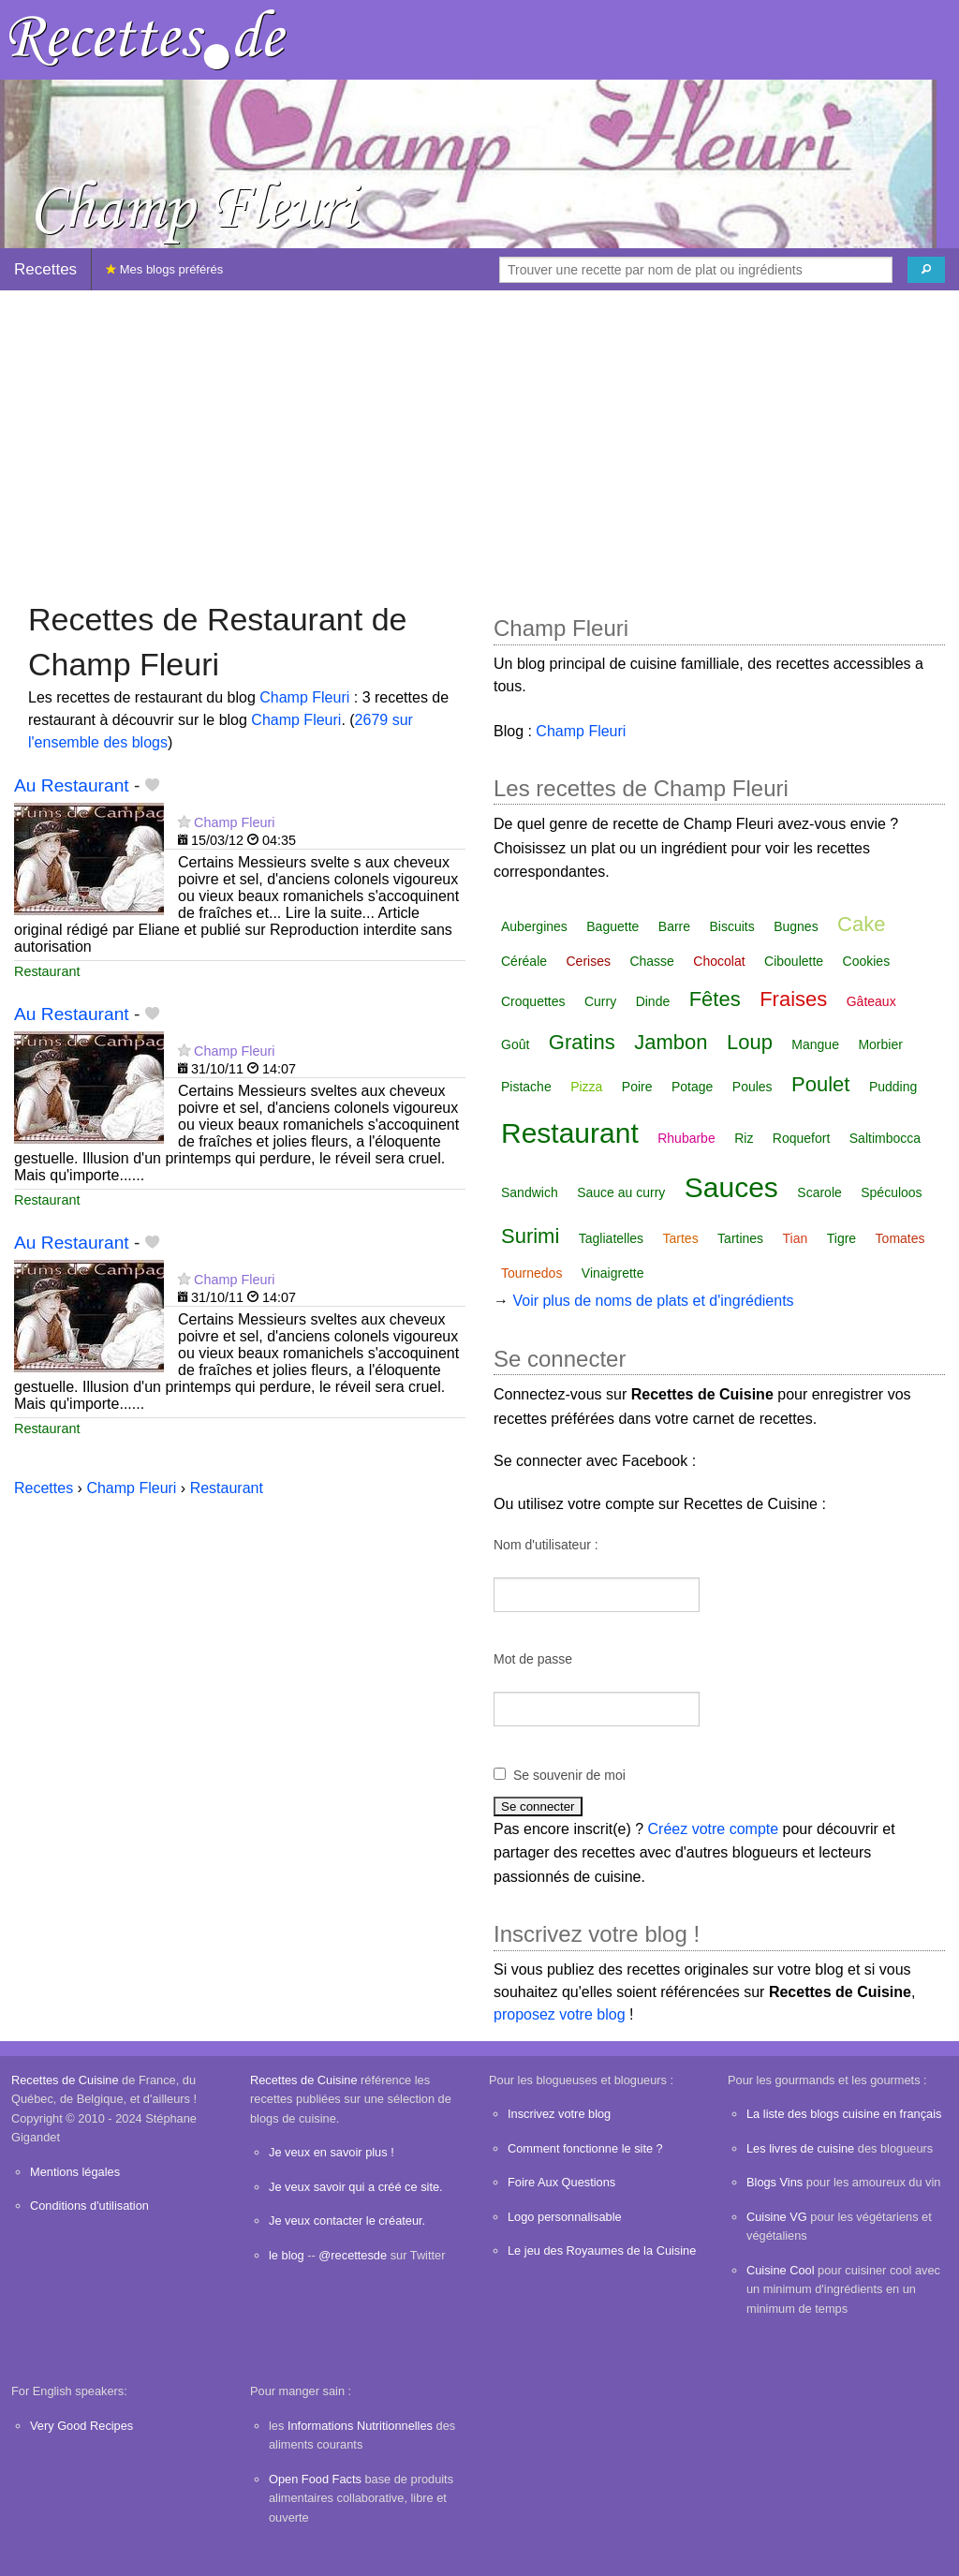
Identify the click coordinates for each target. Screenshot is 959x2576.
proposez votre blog (560, 2014)
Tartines (740, 1238)
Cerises (588, 961)
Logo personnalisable (565, 2217)
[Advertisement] (479, 436)
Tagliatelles (611, 1238)
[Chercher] (926, 270)
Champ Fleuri (304, 697)
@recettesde (352, 2255)
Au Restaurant (71, 785)
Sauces (731, 1187)
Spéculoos (891, 1192)
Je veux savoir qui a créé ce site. (356, 2187)
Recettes (45, 269)
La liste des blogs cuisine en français (843, 2114)
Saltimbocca (885, 1138)
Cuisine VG (776, 2217)
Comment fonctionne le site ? (585, 2148)
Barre (674, 926)
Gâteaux (871, 1001)
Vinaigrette (613, 1273)
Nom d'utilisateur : (546, 1544)
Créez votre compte (713, 1829)
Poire (637, 1086)
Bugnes (796, 926)
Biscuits (731, 926)
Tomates (900, 1238)
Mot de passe (533, 1658)
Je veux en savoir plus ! (331, 2152)
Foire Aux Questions (561, 2182)
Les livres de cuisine (800, 2148)
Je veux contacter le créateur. (347, 2220)
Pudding (893, 1086)
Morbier (880, 1044)
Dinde (653, 1001)
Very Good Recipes (81, 2426)
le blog (286, 2255)
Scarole (819, 1192)
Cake (861, 924)
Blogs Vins (774, 2182)
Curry (600, 1001)
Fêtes (715, 999)
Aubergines (534, 926)
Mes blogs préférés (164, 269)
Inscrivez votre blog (559, 2114)
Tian (795, 1238)
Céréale (524, 961)
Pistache (526, 1086)
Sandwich (529, 1192)
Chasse (651, 961)
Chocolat (719, 961)
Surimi (530, 1236)
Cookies (867, 961)
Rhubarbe (686, 1138)
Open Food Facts (315, 2479)
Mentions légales (75, 2172)
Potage (692, 1086)
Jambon (670, 1042)
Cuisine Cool (780, 2270)
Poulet (820, 1084)
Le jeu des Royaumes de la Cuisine (602, 2250)
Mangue (815, 1044)
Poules (752, 1086)
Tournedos (531, 1273)
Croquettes (533, 1001)
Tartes (681, 1238)
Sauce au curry (621, 1192)
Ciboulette (793, 961)
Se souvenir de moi (569, 1775)
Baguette (612, 926)
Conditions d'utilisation (89, 2205)
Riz (743, 1138)
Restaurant (47, 971)
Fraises (793, 999)
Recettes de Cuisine (65, 2080)
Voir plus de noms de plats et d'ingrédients (652, 1301)
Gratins (582, 1042)
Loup (750, 1042)
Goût (515, 1044)
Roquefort (801, 1138)
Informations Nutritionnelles (360, 2426)
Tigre (841, 1238)
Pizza (586, 1086)
